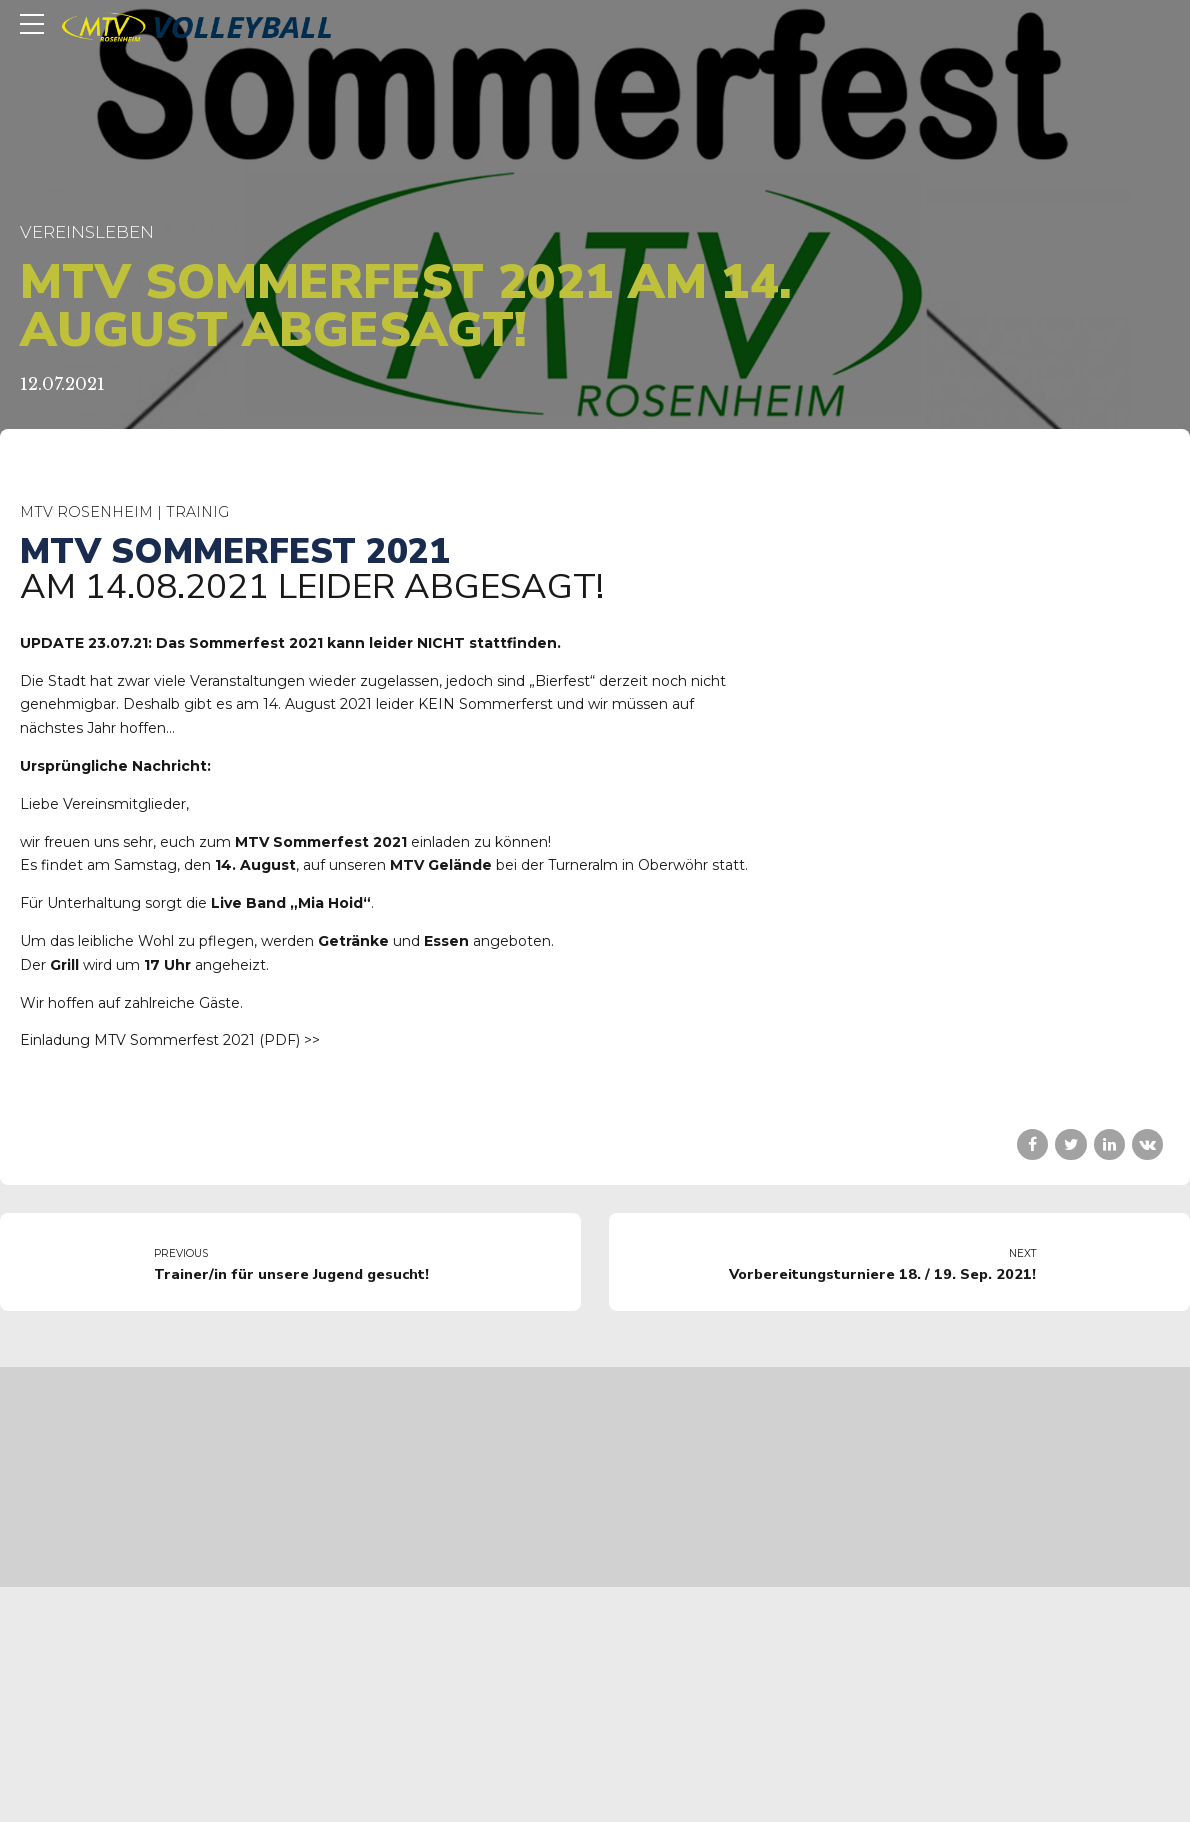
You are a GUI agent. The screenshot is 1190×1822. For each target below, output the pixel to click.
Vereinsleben (87, 232)
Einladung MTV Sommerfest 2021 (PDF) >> (170, 1040)
